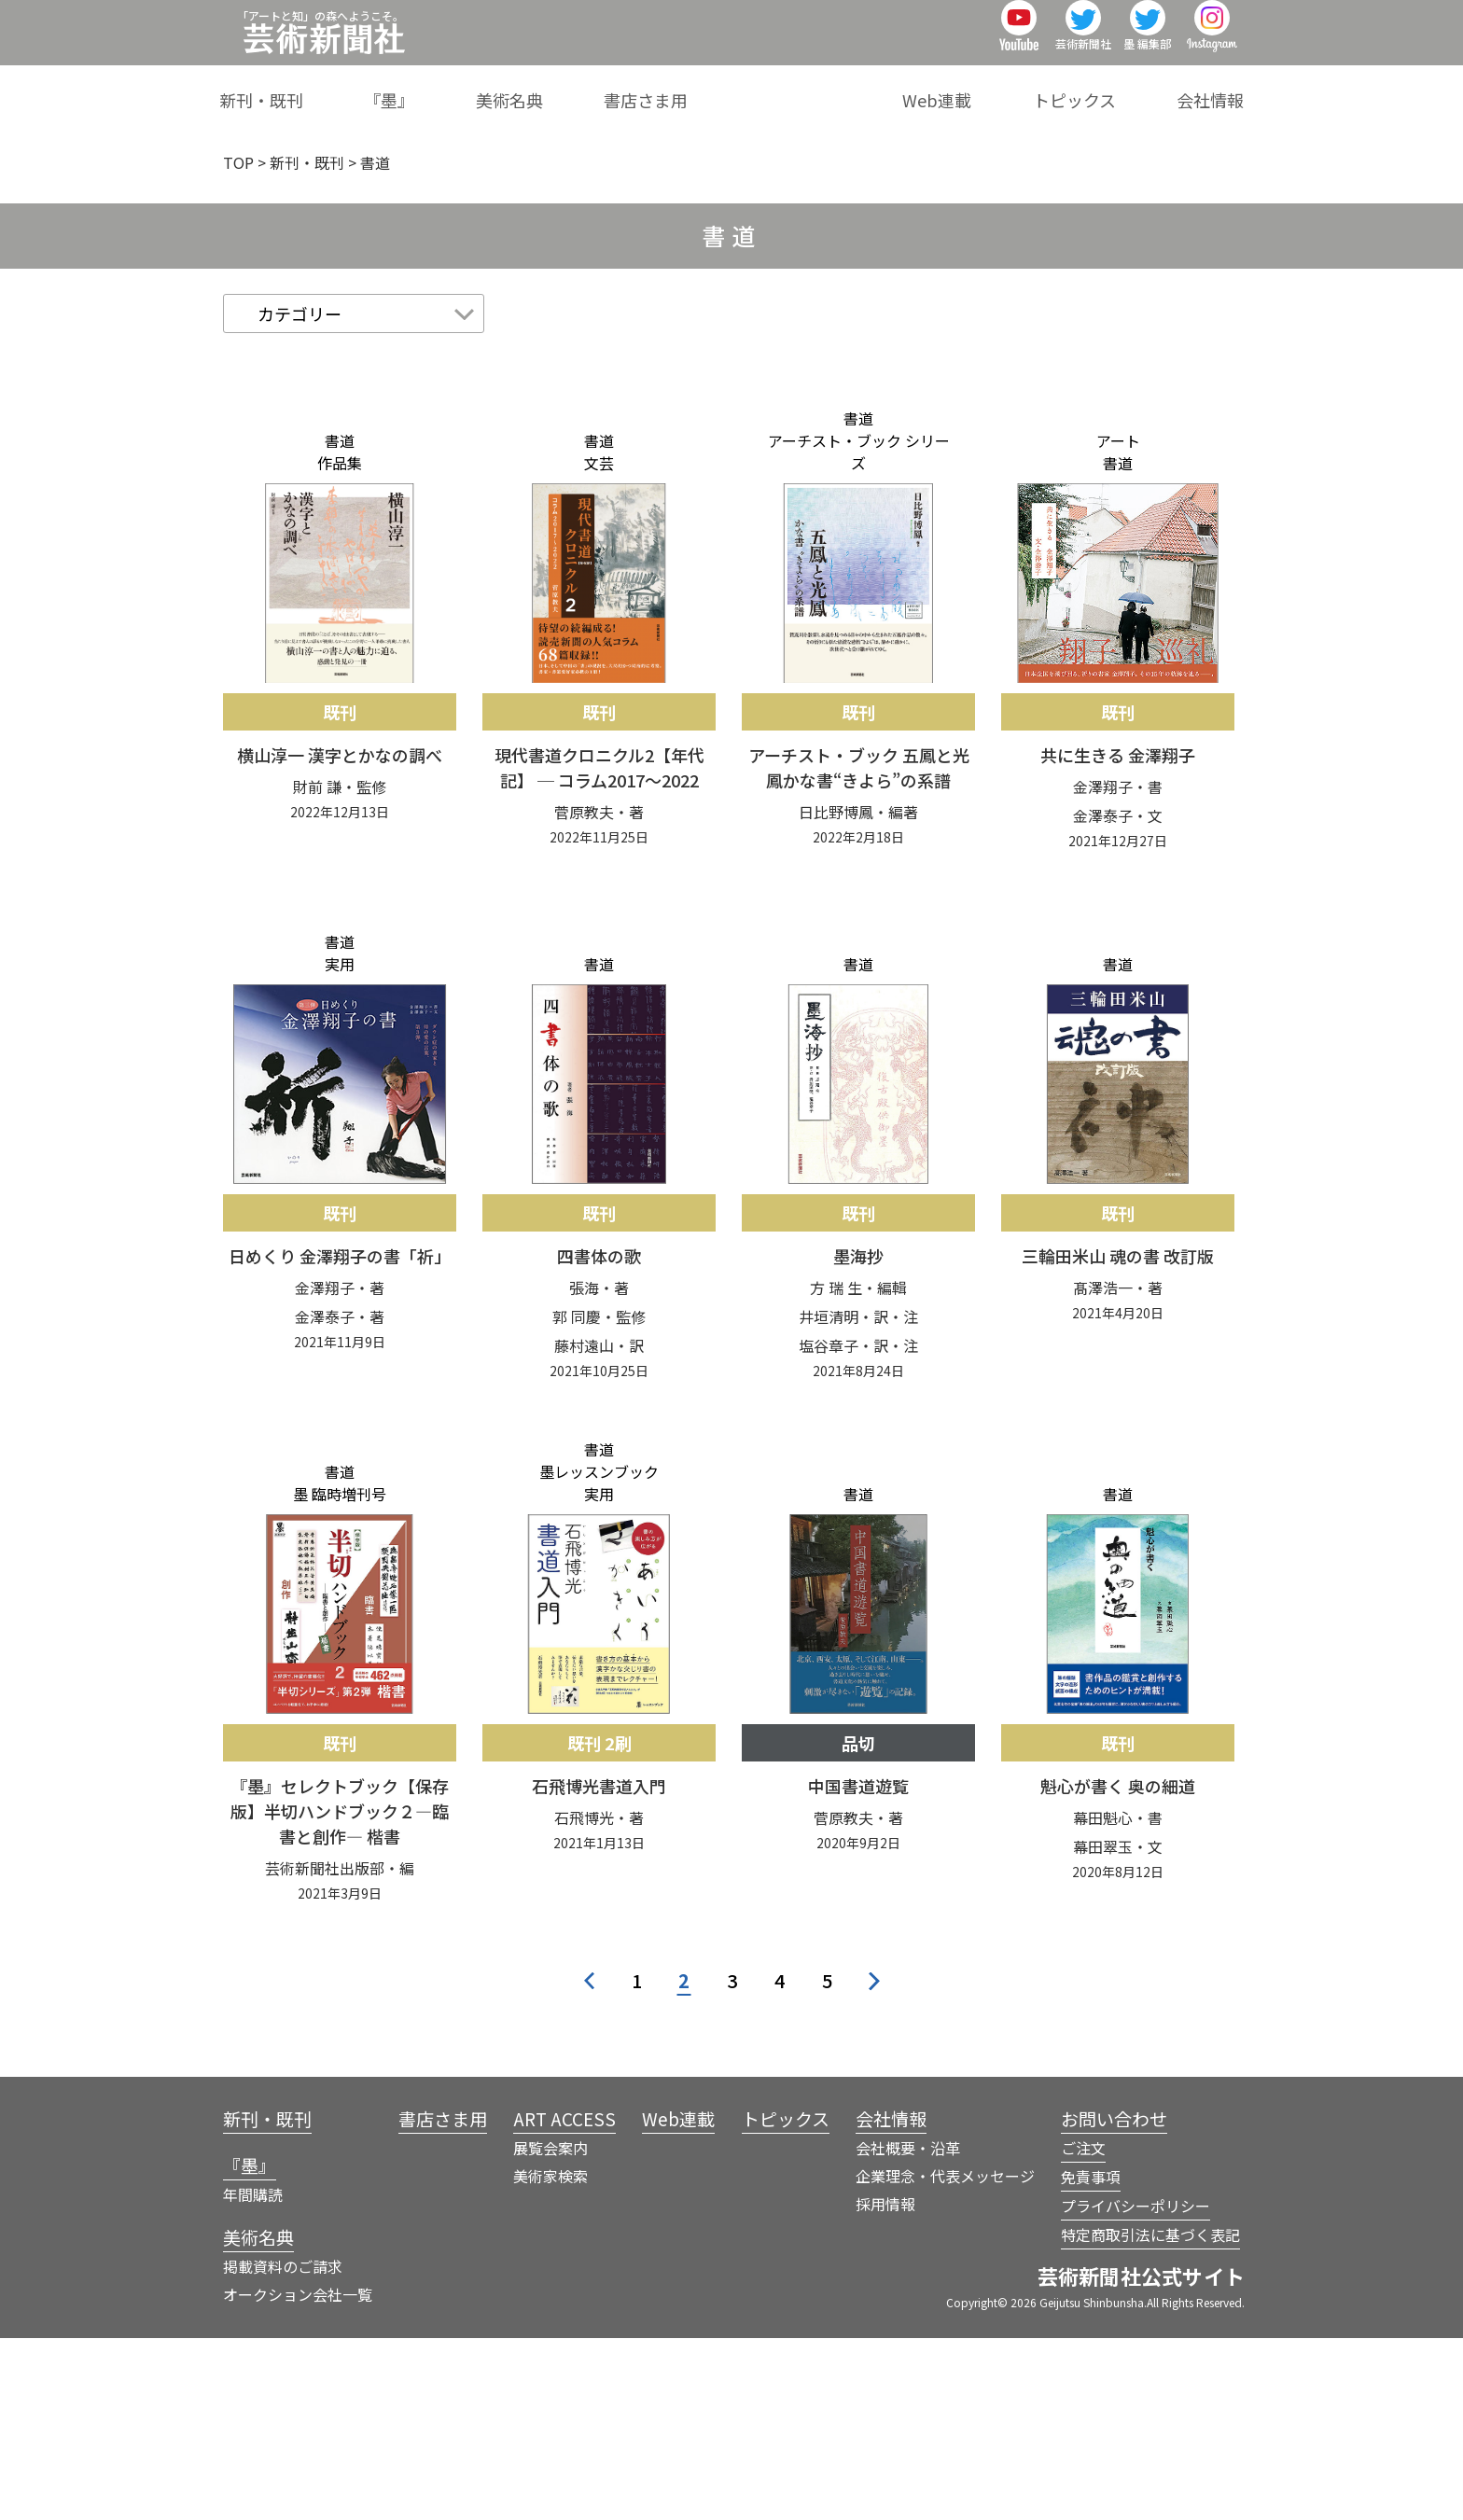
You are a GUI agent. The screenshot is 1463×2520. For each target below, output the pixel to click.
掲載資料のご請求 (282, 2448)
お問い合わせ (1114, 2300)
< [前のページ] (589, 2163)
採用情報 (885, 2385)
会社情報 (1210, 88)
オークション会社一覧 (297, 2476)
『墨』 (562, 88)
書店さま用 (761, 88)
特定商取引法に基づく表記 (1150, 2416)
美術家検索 (550, 2357)
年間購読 (253, 2376)
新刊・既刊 (464, 88)
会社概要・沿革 (908, 2329)
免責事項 (1091, 2358)
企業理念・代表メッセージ (945, 2357)
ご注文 (1083, 2329)
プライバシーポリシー (1135, 2387)
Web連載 (994, 88)
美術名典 (654, 88)
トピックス (1103, 88)
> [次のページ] (875, 2163)
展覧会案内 (550, 2329)
